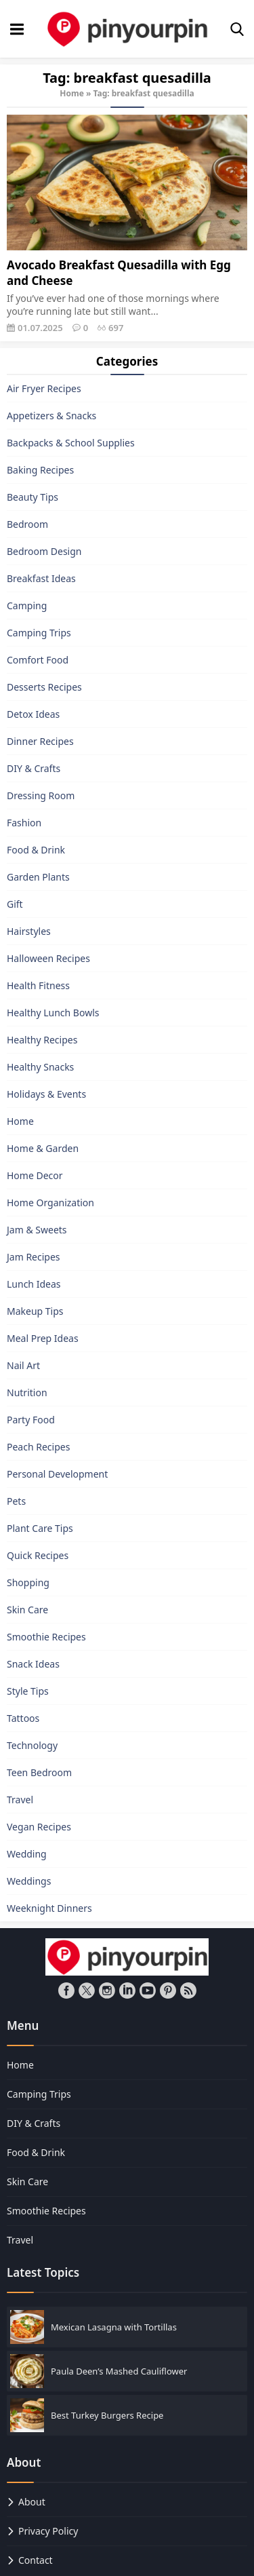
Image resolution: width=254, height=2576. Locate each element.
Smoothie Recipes (46, 1636)
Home (72, 93)
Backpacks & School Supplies (71, 442)
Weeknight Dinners (49, 1908)
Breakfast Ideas (41, 578)
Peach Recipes (38, 1446)
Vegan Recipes (39, 1826)
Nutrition (27, 1392)
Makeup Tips (35, 1311)
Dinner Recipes (40, 741)
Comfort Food (37, 659)
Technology (32, 1745)
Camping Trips (39, 632)
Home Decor (35, 1175)
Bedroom (27, 524)
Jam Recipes (33, 1256)
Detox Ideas (33, 714)
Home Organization (50, 1202)
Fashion (24, 822)
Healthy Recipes (42, 1039)
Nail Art (23, 1365)
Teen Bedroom (39, 1772)
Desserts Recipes (44, 686)
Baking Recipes (40, 469)
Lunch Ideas (33, 1283)
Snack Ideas (33, 1663)
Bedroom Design (44, 551)
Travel (20, 1799)
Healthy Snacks (40, 1066)
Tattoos (23, 1718)
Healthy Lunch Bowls (53, 1012)
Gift (15, 904)
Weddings (29, 1881)
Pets (16, 1501)
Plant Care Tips (40, 1528)
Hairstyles (29, 931)
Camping (27, 605)
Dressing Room (41, 795)
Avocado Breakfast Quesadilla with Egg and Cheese (119, 272)
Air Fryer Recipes (44, 388)
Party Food (31, 1419)
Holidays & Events (46, 1094)
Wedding (27, 1853)
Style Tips (28, 1691)
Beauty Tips (32, 497)
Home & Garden (43, 1148)
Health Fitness (38, 985)
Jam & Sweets (37, 1229)
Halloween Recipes (48, 958)
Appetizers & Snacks (51, 415)
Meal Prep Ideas (43, 1338)
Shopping (28, 1582)
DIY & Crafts (33, 768)
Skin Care (27, 1609)
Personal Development (57, 1473)
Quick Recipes (37, 1555)
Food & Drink (36, 849)
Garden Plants (38, 876)
